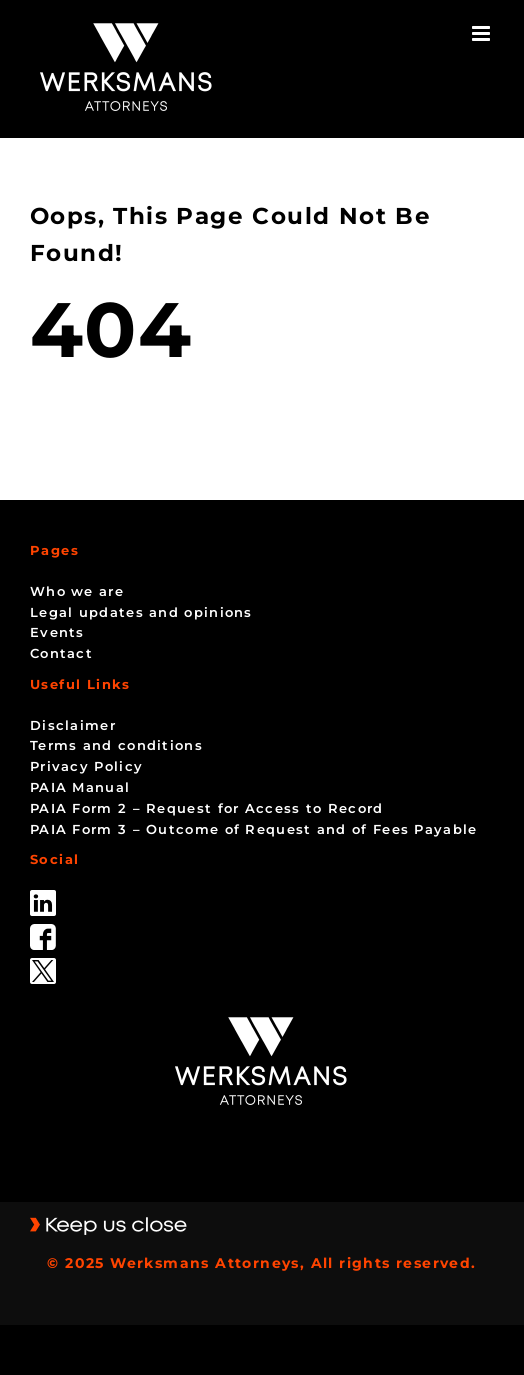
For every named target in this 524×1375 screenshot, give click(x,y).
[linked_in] (43, 897)
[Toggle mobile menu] (483, 33)
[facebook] (43, 931)
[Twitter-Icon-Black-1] (43, 965)
